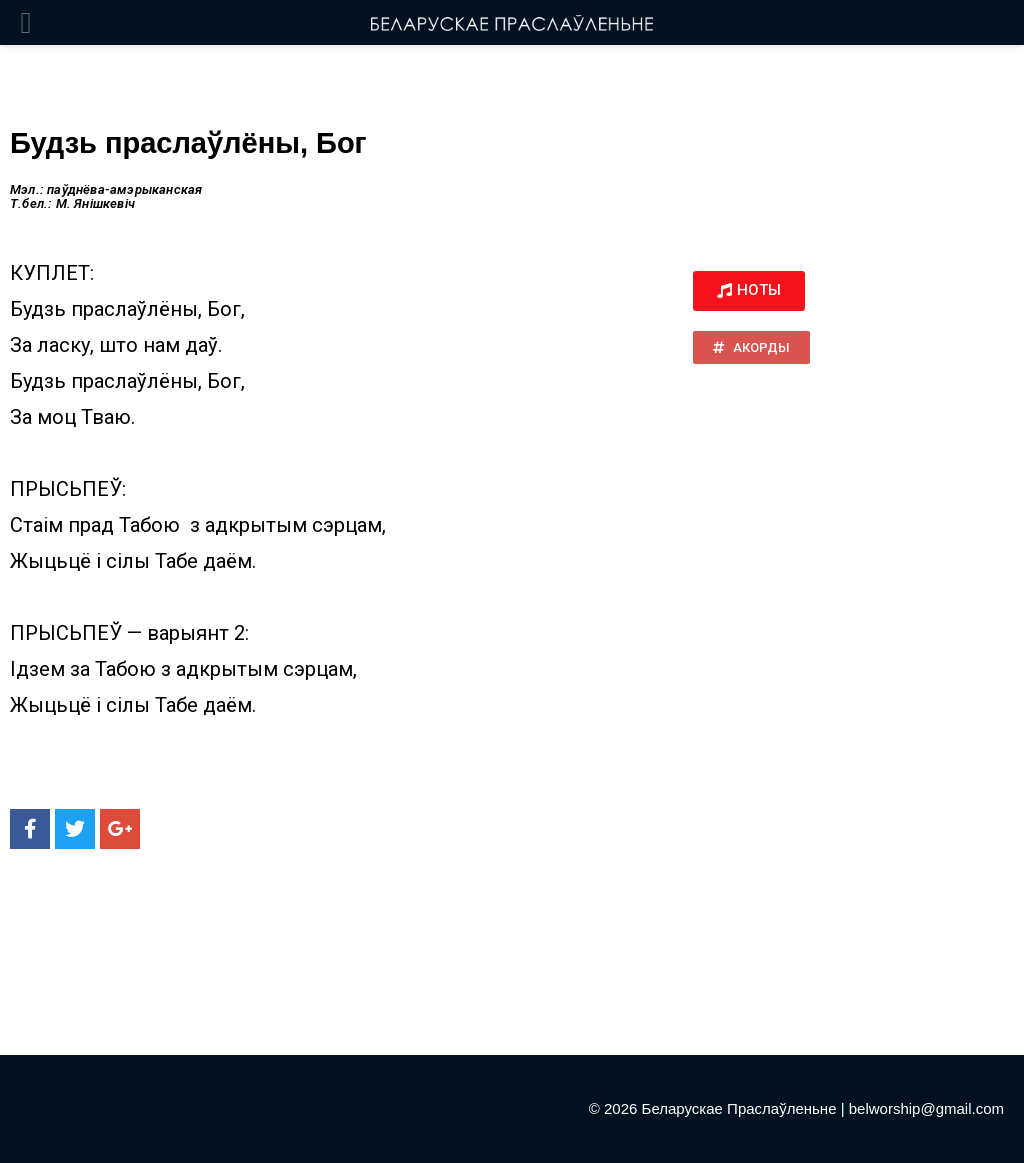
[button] (749, 291)
